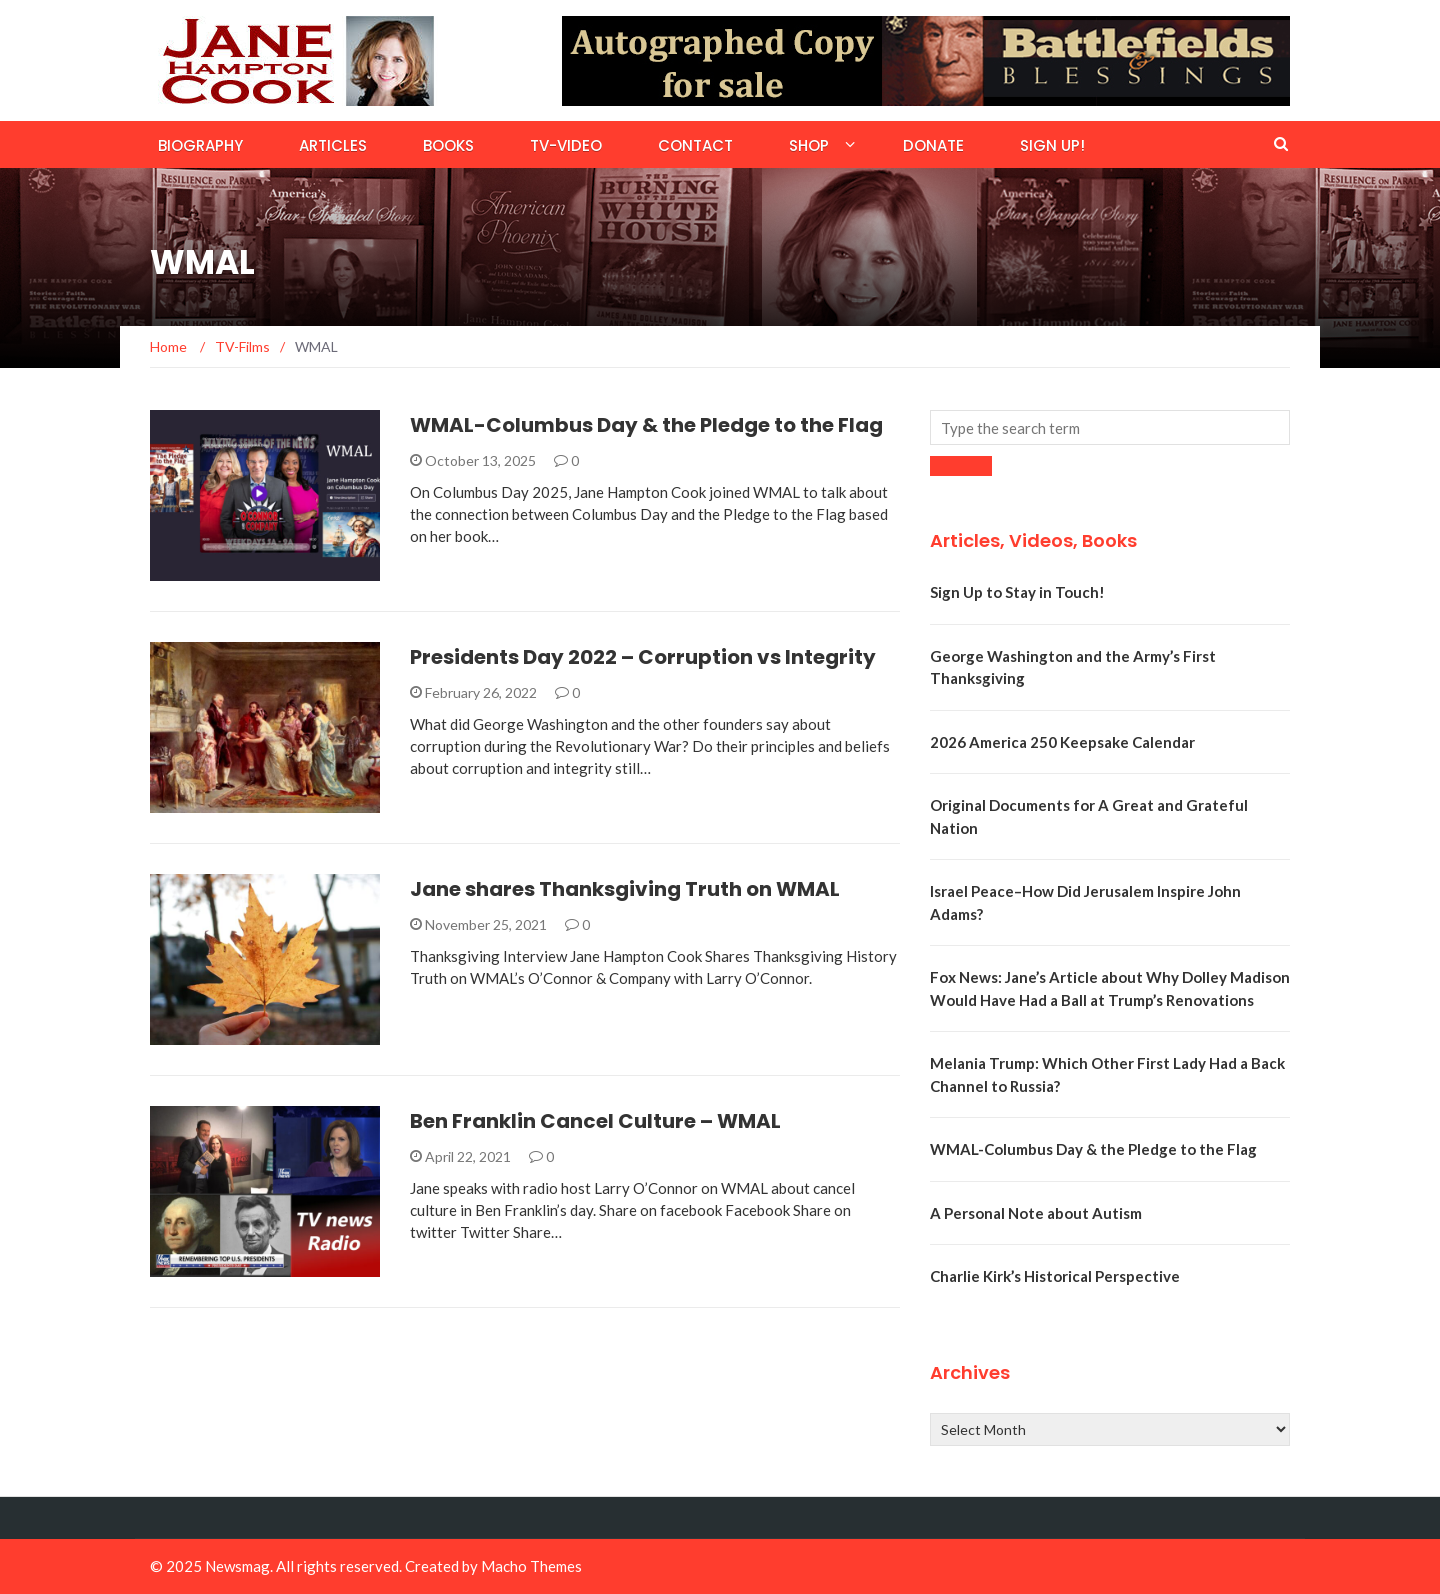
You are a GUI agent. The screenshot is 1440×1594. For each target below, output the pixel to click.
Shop (809, 145)
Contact (695, 145)
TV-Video (566, 145)
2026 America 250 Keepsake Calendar (1062, 742)
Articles (333, 145)
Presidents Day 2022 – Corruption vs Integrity (643, 657)
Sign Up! (1052, 145)
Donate (933, 145)
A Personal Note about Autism (1036, 1213)
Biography (200, 145)
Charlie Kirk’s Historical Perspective (1055, 1276)
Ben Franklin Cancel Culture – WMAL (595, 1121)
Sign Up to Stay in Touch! (1017, 592)
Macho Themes (531, 1566)
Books (448, 145)
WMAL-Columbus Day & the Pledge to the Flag (646, 425)
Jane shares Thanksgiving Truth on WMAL (625, 889)
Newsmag (237, 1566)
